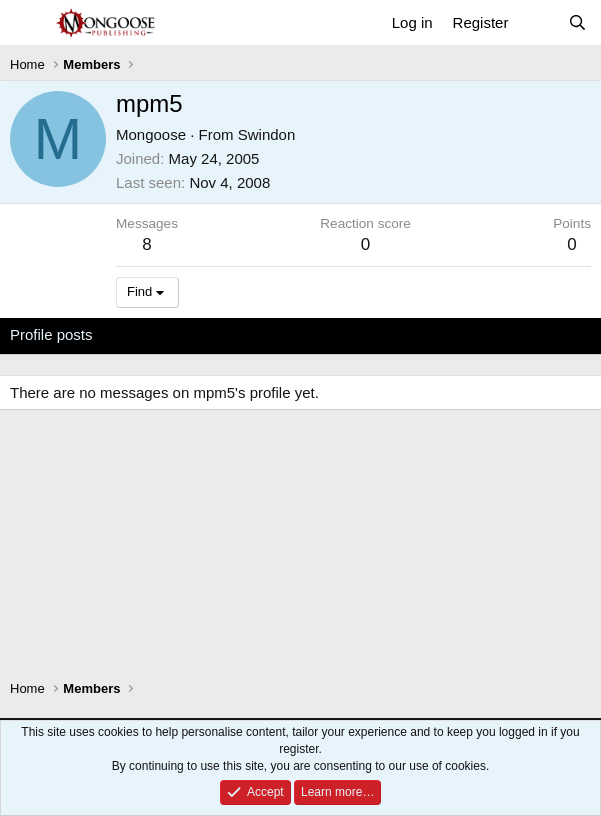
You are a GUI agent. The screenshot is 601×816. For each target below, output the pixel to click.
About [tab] (320, 334)
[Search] (577, 22)
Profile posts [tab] (51, 334)
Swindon (267, 134)
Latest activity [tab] (158, 334)
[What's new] (537, 22)
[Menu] (27, 23)
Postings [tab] (252, 334)
